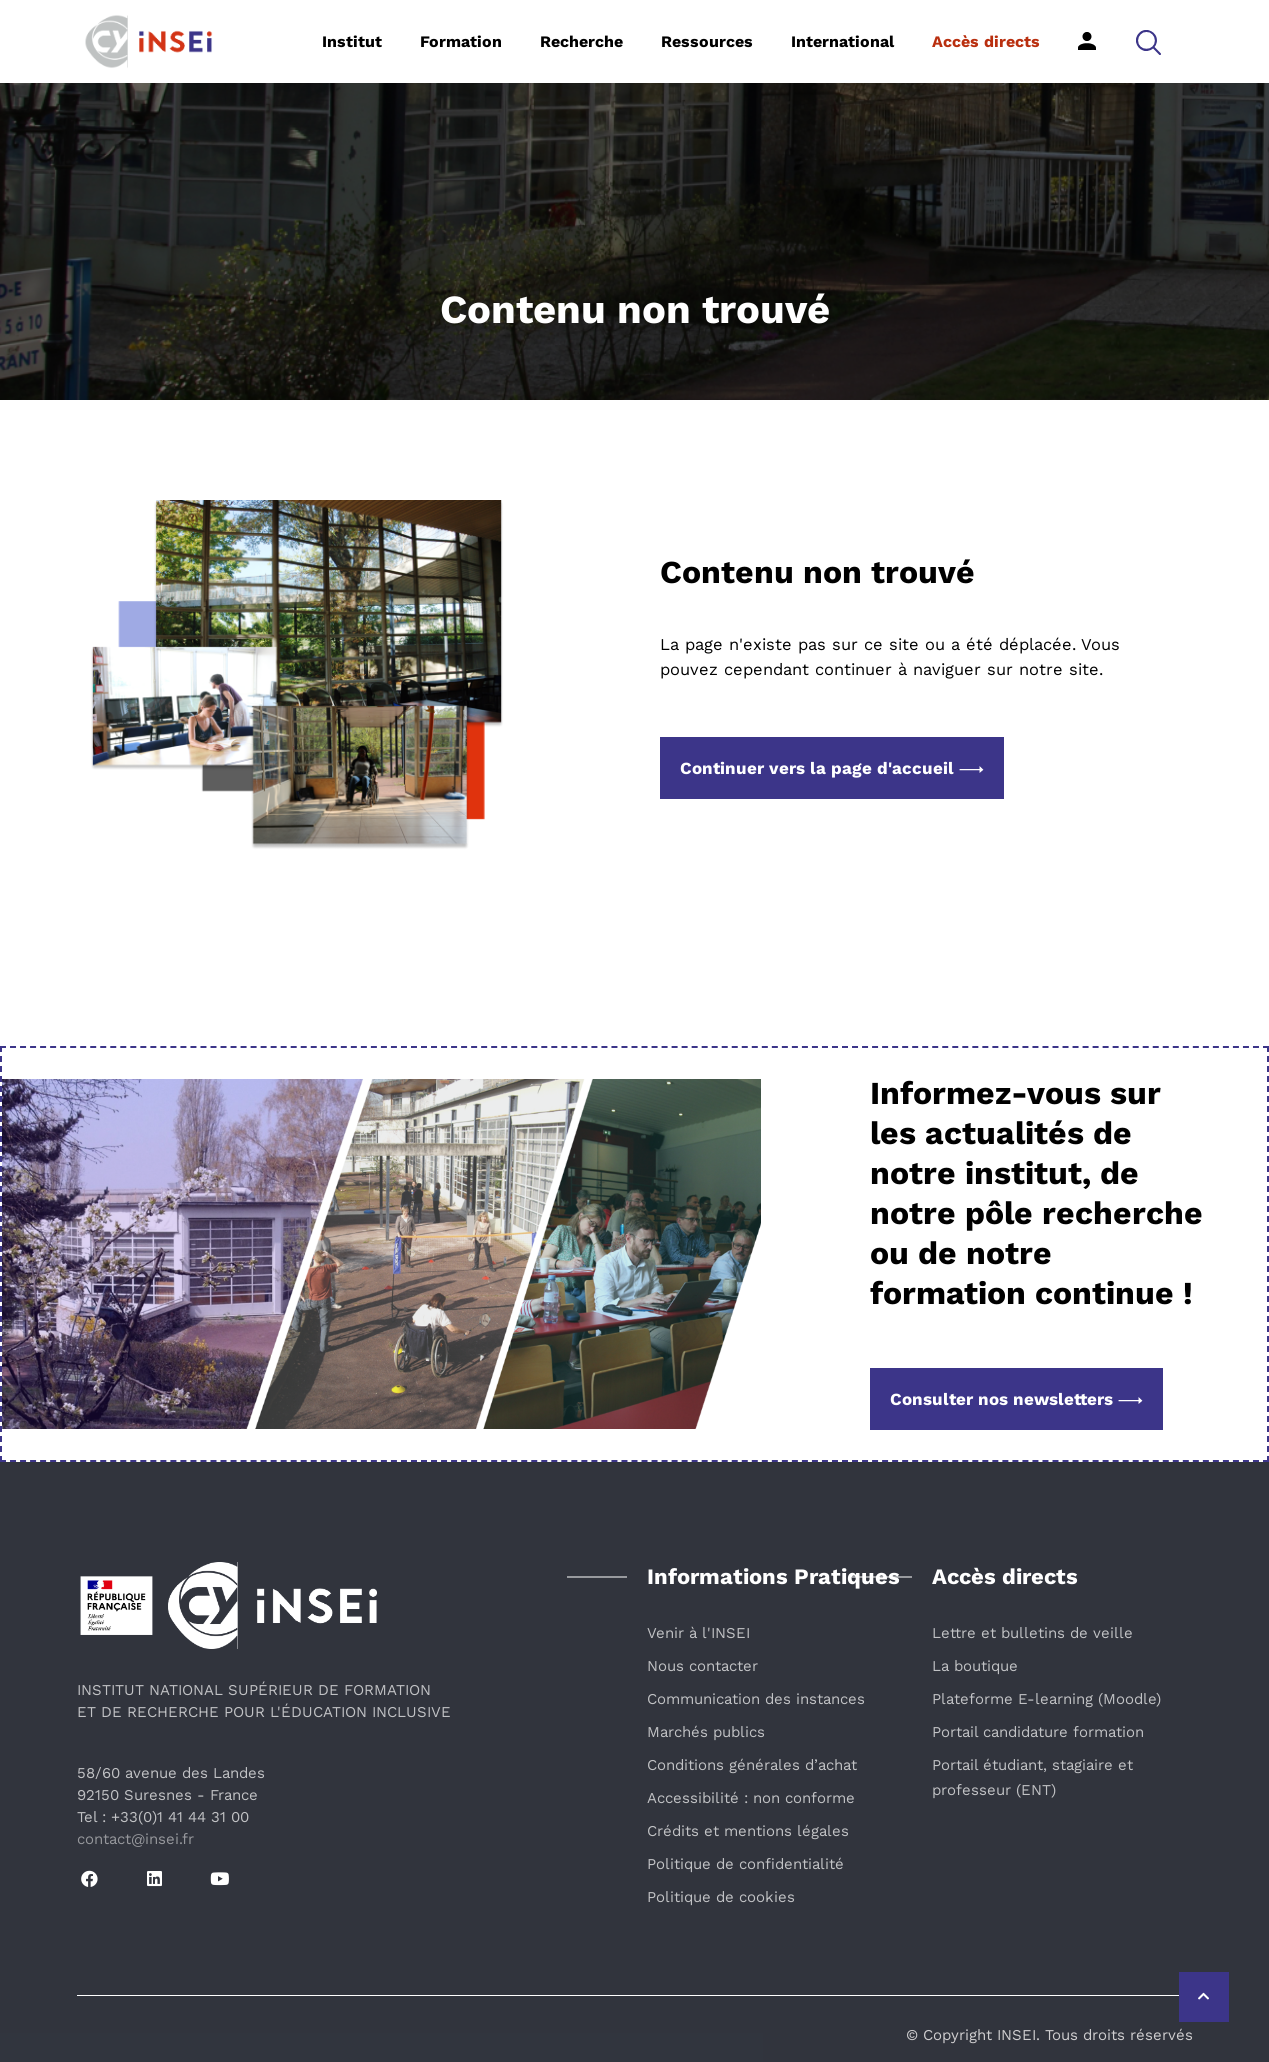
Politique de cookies (721, 1897)
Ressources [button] (707, 41)
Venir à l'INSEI (698, 1633)
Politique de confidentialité (745, 1864)
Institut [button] (352, 41)
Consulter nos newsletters (1016, 1399)
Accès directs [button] (986, 41)
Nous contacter (702, 1666)
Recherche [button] (581, 41)
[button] (1148, 41)
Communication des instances (756, 1699)
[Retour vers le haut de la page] (1204, 1997)
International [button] (842, 41)
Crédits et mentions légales (748, 1831)
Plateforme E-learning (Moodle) (1046, 1699)
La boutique (975, 1666)
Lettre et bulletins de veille (1032, 1633)
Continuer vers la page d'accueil (832, 768)
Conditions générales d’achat (752, 1765)
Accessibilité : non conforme (751, 1798)
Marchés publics (706, 1732)
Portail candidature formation (1038, 1732)
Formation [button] (461, 41)
